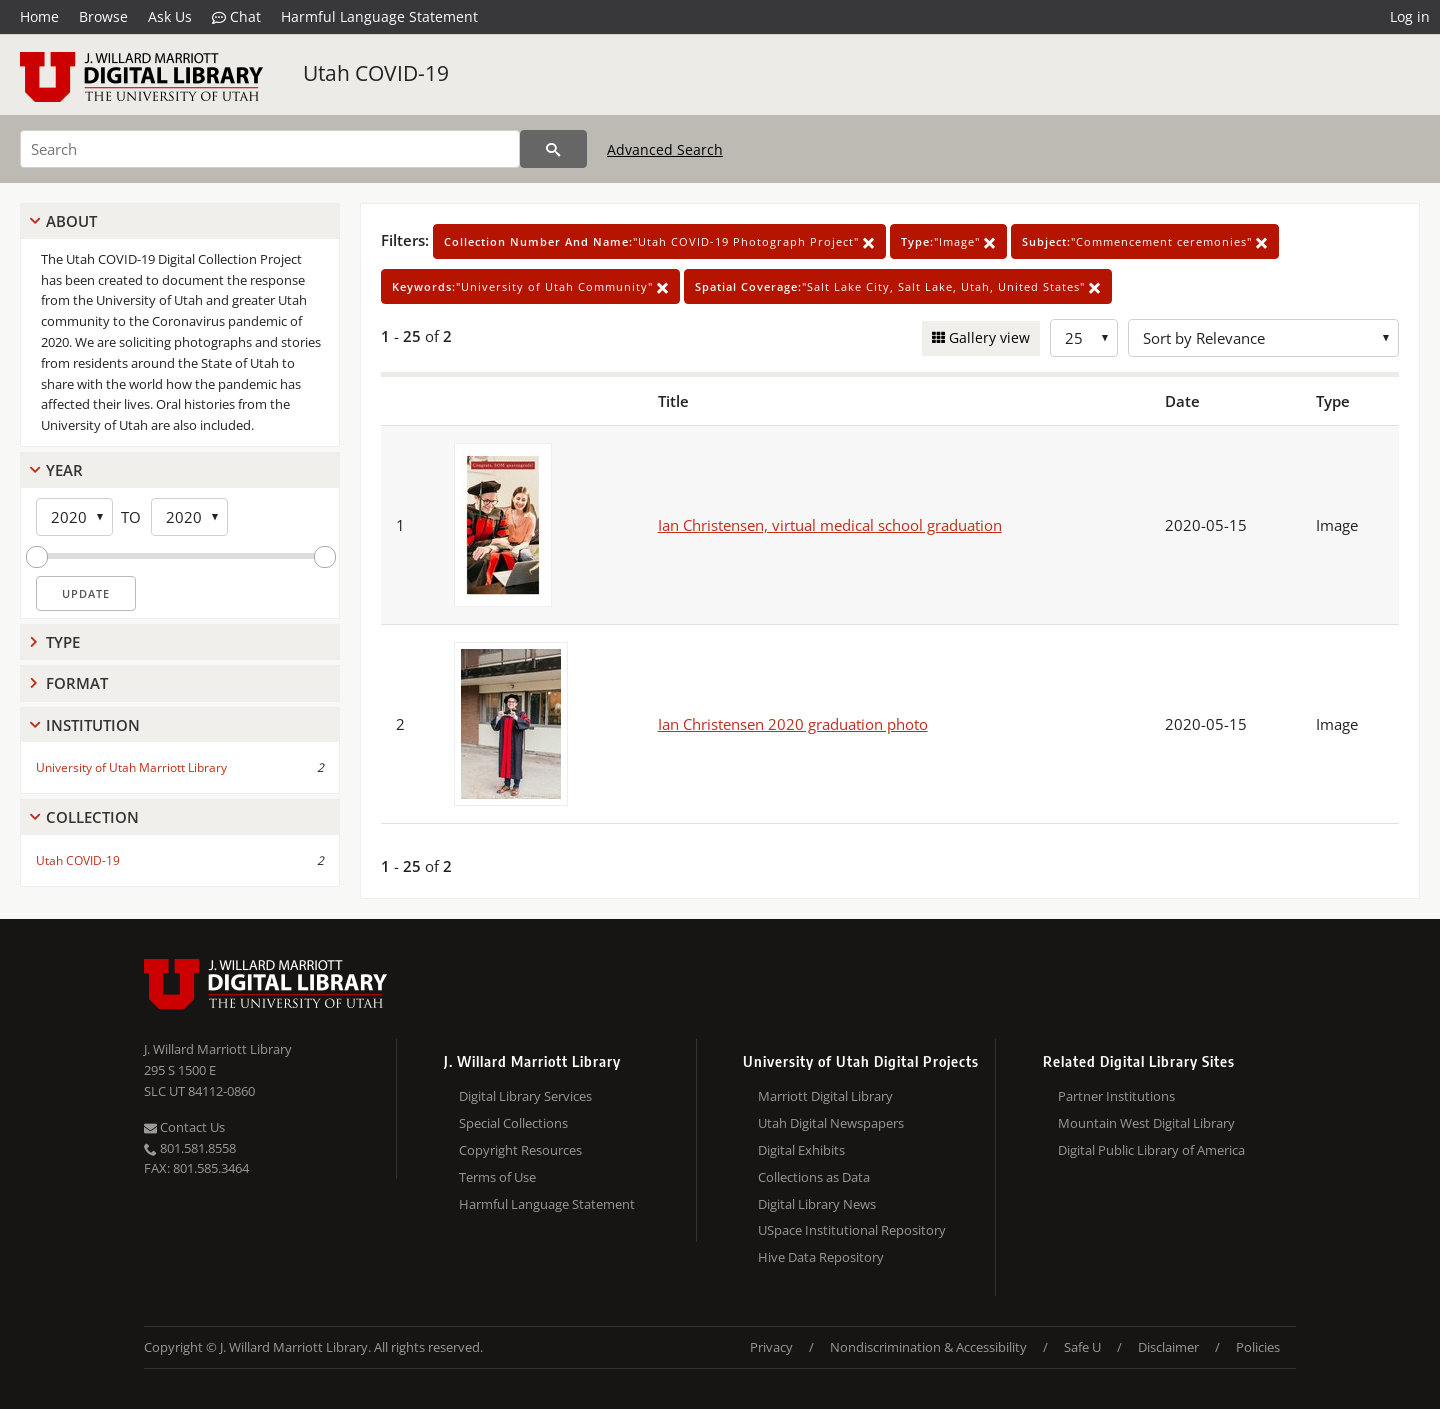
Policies (1258, 1347)
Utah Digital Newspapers (831, 1123)
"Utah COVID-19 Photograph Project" (659, 241)
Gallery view (987, 337)
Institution (93, 725)
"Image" (948, 241)
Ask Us (170, 16)
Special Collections (513, 1123)
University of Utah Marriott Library (131, 767)
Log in (1410, 16)
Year (64, 470)
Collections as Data (814, 1177)
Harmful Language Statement (379, 16)
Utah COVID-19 (376, 73)
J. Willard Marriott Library (218, 1049)
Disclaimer (1168, 1347)
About (71, 221)
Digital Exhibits (801, 1150)
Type (63, 642)
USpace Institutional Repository (852, 1230)
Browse (103, 16)
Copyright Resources (520, 1150)
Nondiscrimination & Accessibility (928, 1347)
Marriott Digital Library (825, 1096)
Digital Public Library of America (1151, 1150)
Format (77, 683)
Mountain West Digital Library (1146, 1123)
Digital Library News (817, 1204)
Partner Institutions (1116, 1096)
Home (39, 16)
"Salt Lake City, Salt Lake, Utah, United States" (898, 286)
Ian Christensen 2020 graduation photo (793, 724)
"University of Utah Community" (530, 286)
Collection (92, 817)
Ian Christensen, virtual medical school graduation (830, 525)
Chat (236, 17)
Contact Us (184, 1127)
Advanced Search (665, 149)
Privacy (771, 1347)
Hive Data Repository (821, 1257)
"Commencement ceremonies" (1145, 241)
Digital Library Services (525, 1096)
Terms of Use (497, 1177)
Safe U (1082, 1347)
